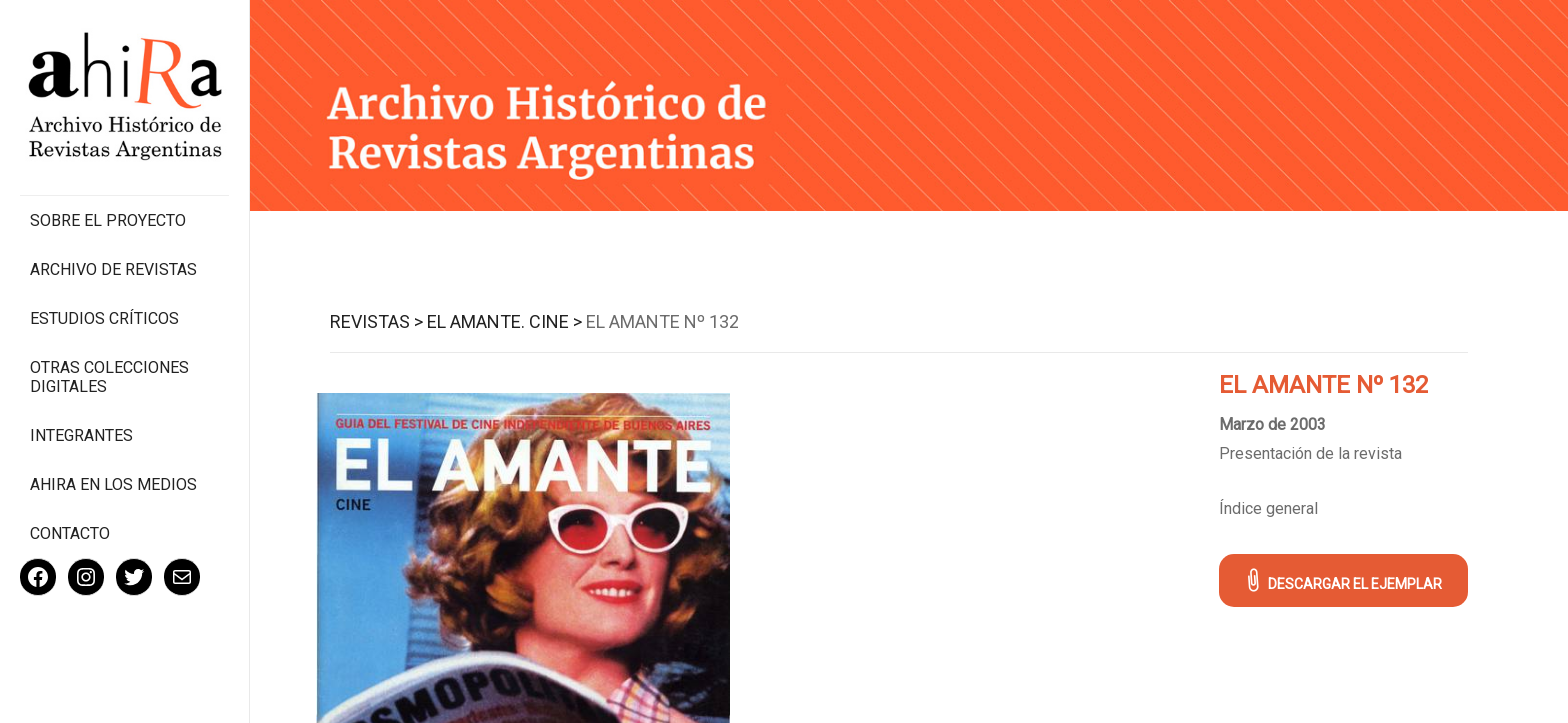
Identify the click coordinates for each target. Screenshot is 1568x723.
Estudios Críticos (104, 318)
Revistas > (376, 321)
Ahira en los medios (113, 484)
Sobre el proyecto (108, 220)
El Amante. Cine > (504, 321)
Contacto (70, 533)
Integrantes (81, 435)
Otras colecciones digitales (109, 377)
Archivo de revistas (113, 269)
